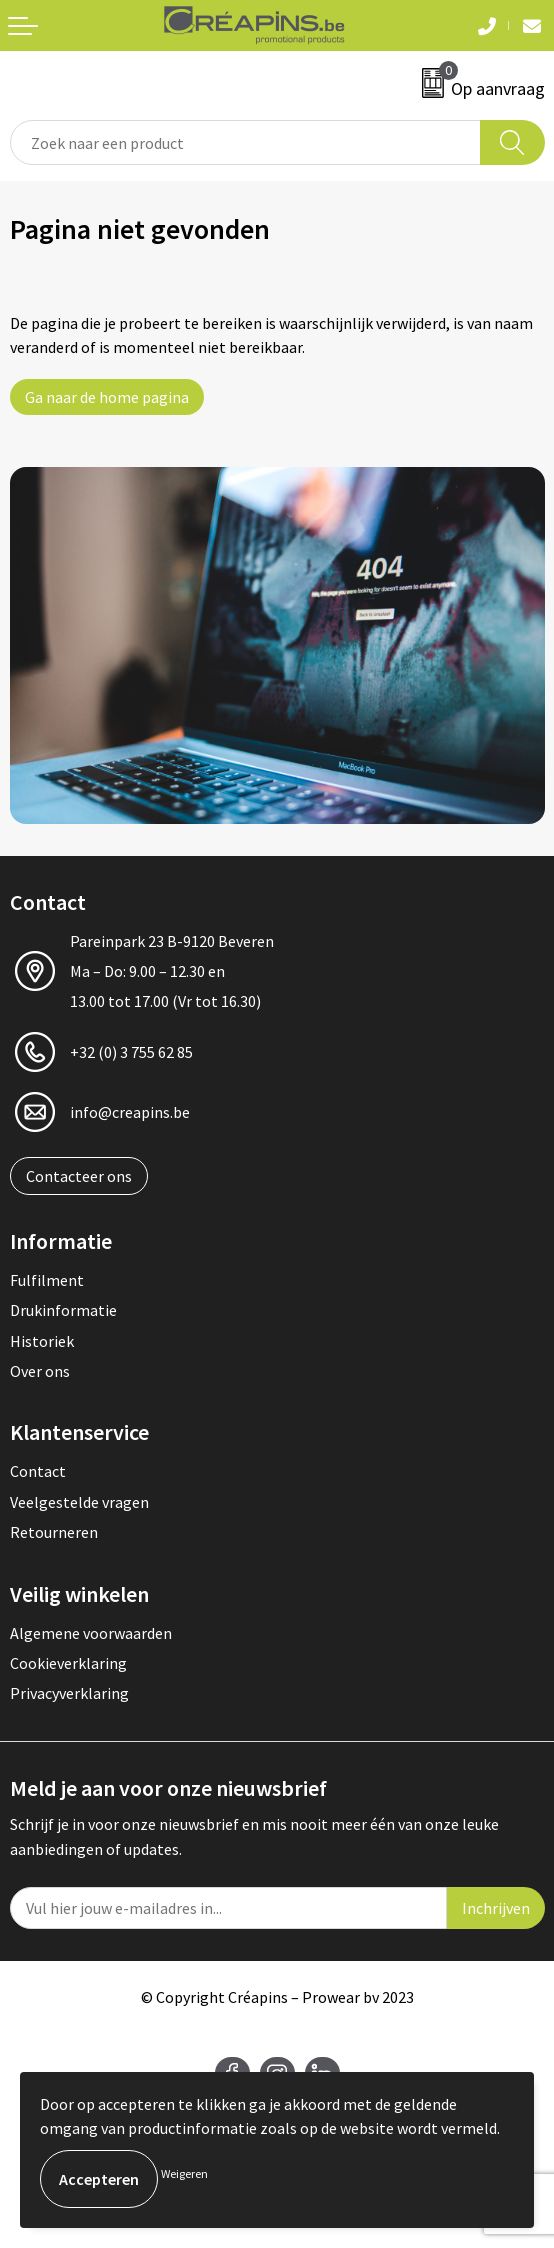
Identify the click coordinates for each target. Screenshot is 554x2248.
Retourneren (54, 1532)
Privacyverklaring (69, 1693)
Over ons (40, 1371)
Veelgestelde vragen (79, 1502)
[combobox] (245, 142)
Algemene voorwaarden (91, 1633)
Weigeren (184, 2173)
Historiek (42, 1341)
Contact (38, 1471)
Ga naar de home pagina (107, 397)
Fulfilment (47, 1280)
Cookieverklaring (68, 1663)
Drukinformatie (63, 1310)
